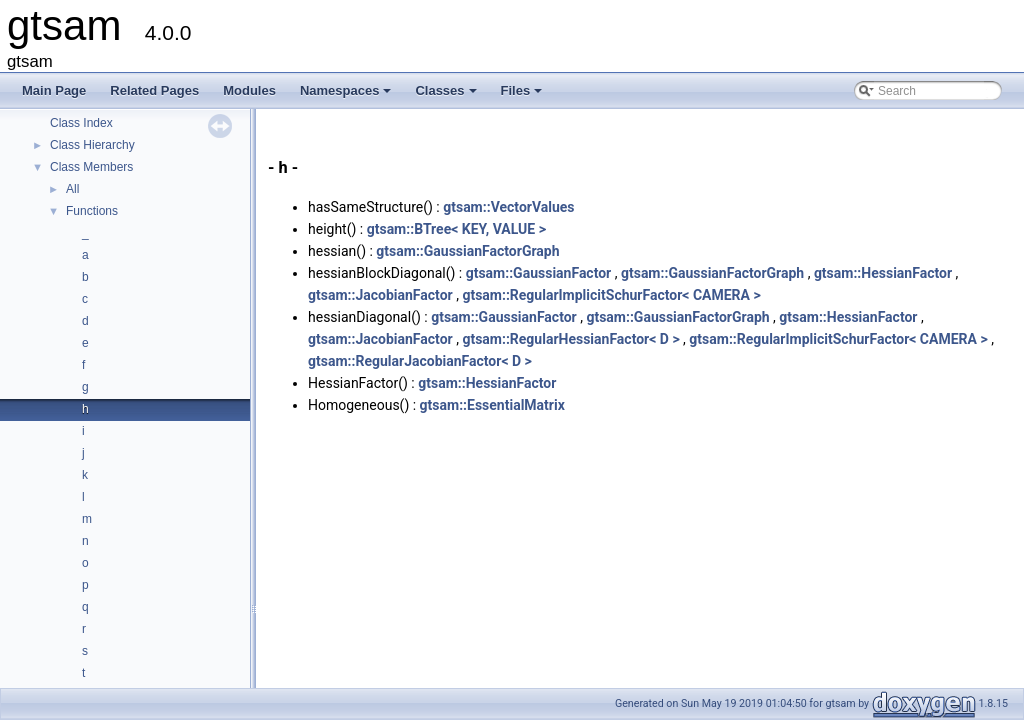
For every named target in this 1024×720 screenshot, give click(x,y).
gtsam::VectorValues (508, 207)
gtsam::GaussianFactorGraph (467, 251)
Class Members (91, 167)
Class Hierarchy (92, 145)
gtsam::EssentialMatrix (492, 405)
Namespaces (347, 96)
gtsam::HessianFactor (883, 273)
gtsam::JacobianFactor (380, 295)
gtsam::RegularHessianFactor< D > (570, 339)
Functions (92, 211)
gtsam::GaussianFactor (539, 273)
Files (523, 96)
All (72, 189)
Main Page (54, 90)
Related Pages (154, 90)
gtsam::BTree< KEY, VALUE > (456, 229)
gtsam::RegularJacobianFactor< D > (420, 361)
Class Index (81, 123)
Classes (447, 96)
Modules (249, 90)
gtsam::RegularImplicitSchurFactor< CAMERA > (611, 295)
